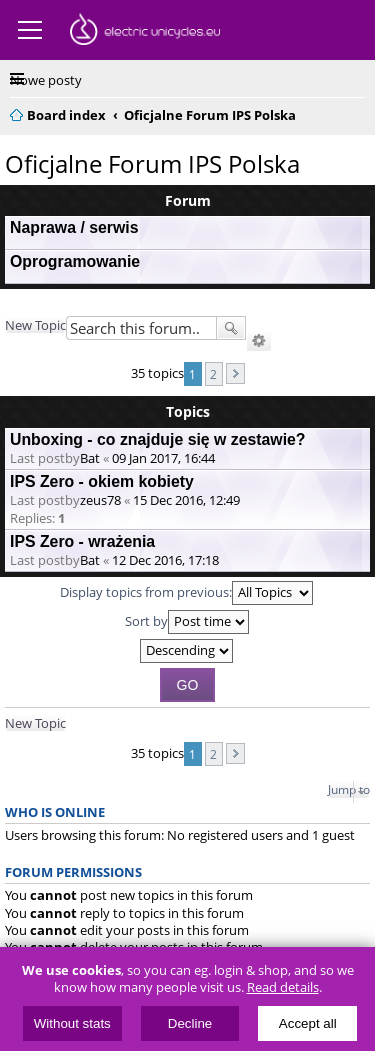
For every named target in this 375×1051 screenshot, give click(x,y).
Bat (90, 458)
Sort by (187, 622)
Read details (283, 987)
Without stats (72, 1023)
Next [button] (235, 373)
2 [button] (213, 374)
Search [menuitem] (357, 112)
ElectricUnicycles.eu (145, 32)
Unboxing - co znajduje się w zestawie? (158, 439)
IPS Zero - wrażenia (82, 541)
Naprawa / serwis (74, 227)
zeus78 (100, 500)
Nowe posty (46, 80)
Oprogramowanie (75, 261)
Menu (30, 30)
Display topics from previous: (186, 593)
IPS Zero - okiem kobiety (102, 481)
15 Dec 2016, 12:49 (186, 500)
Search (231, 328)
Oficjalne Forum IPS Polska (152, 163)
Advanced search (259, 341)
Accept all (308, 1023)
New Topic (35, 325)
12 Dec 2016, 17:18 (165, 560)
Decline (190, 1023)
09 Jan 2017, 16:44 (163, 458)
